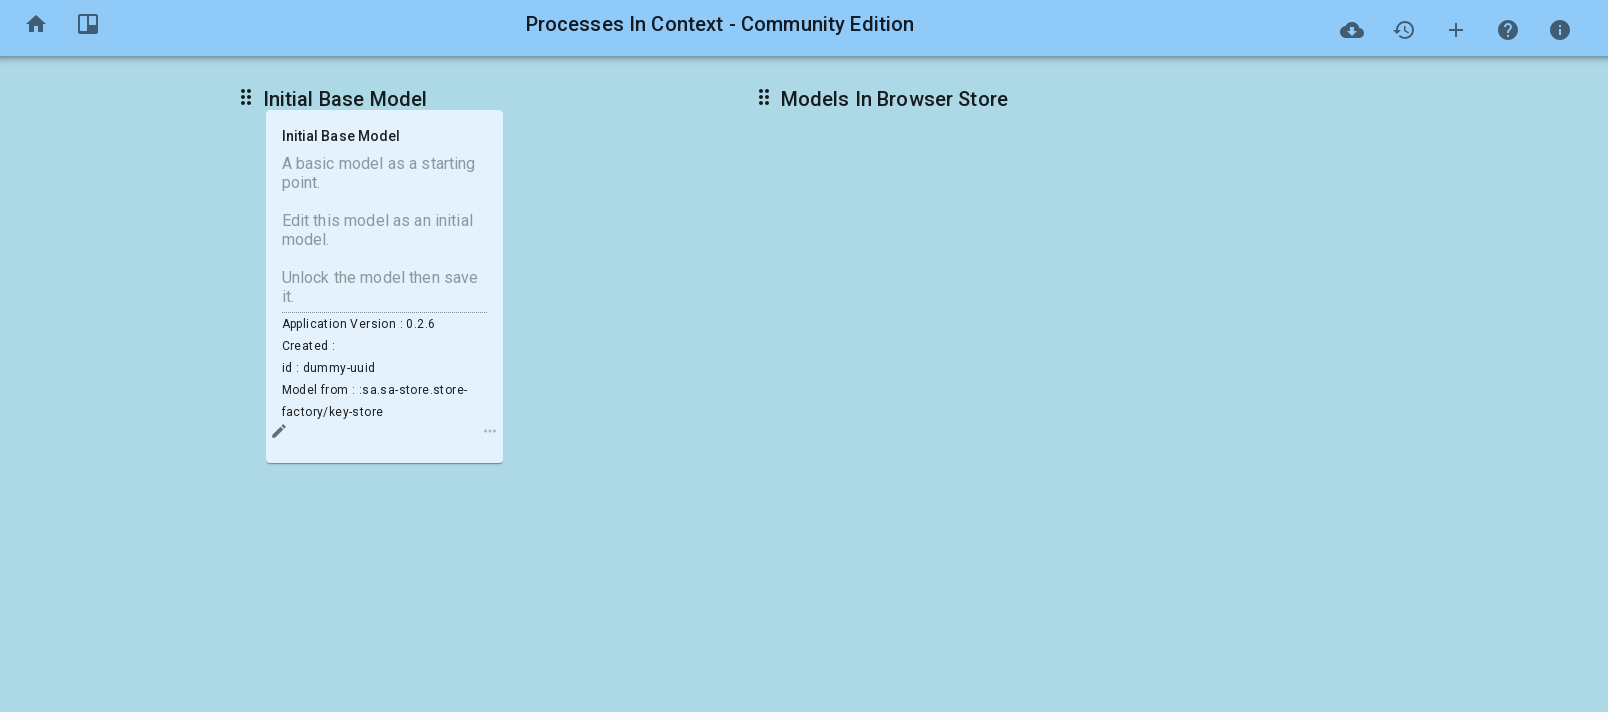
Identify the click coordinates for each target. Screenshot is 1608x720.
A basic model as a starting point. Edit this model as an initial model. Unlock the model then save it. (384, 230)
